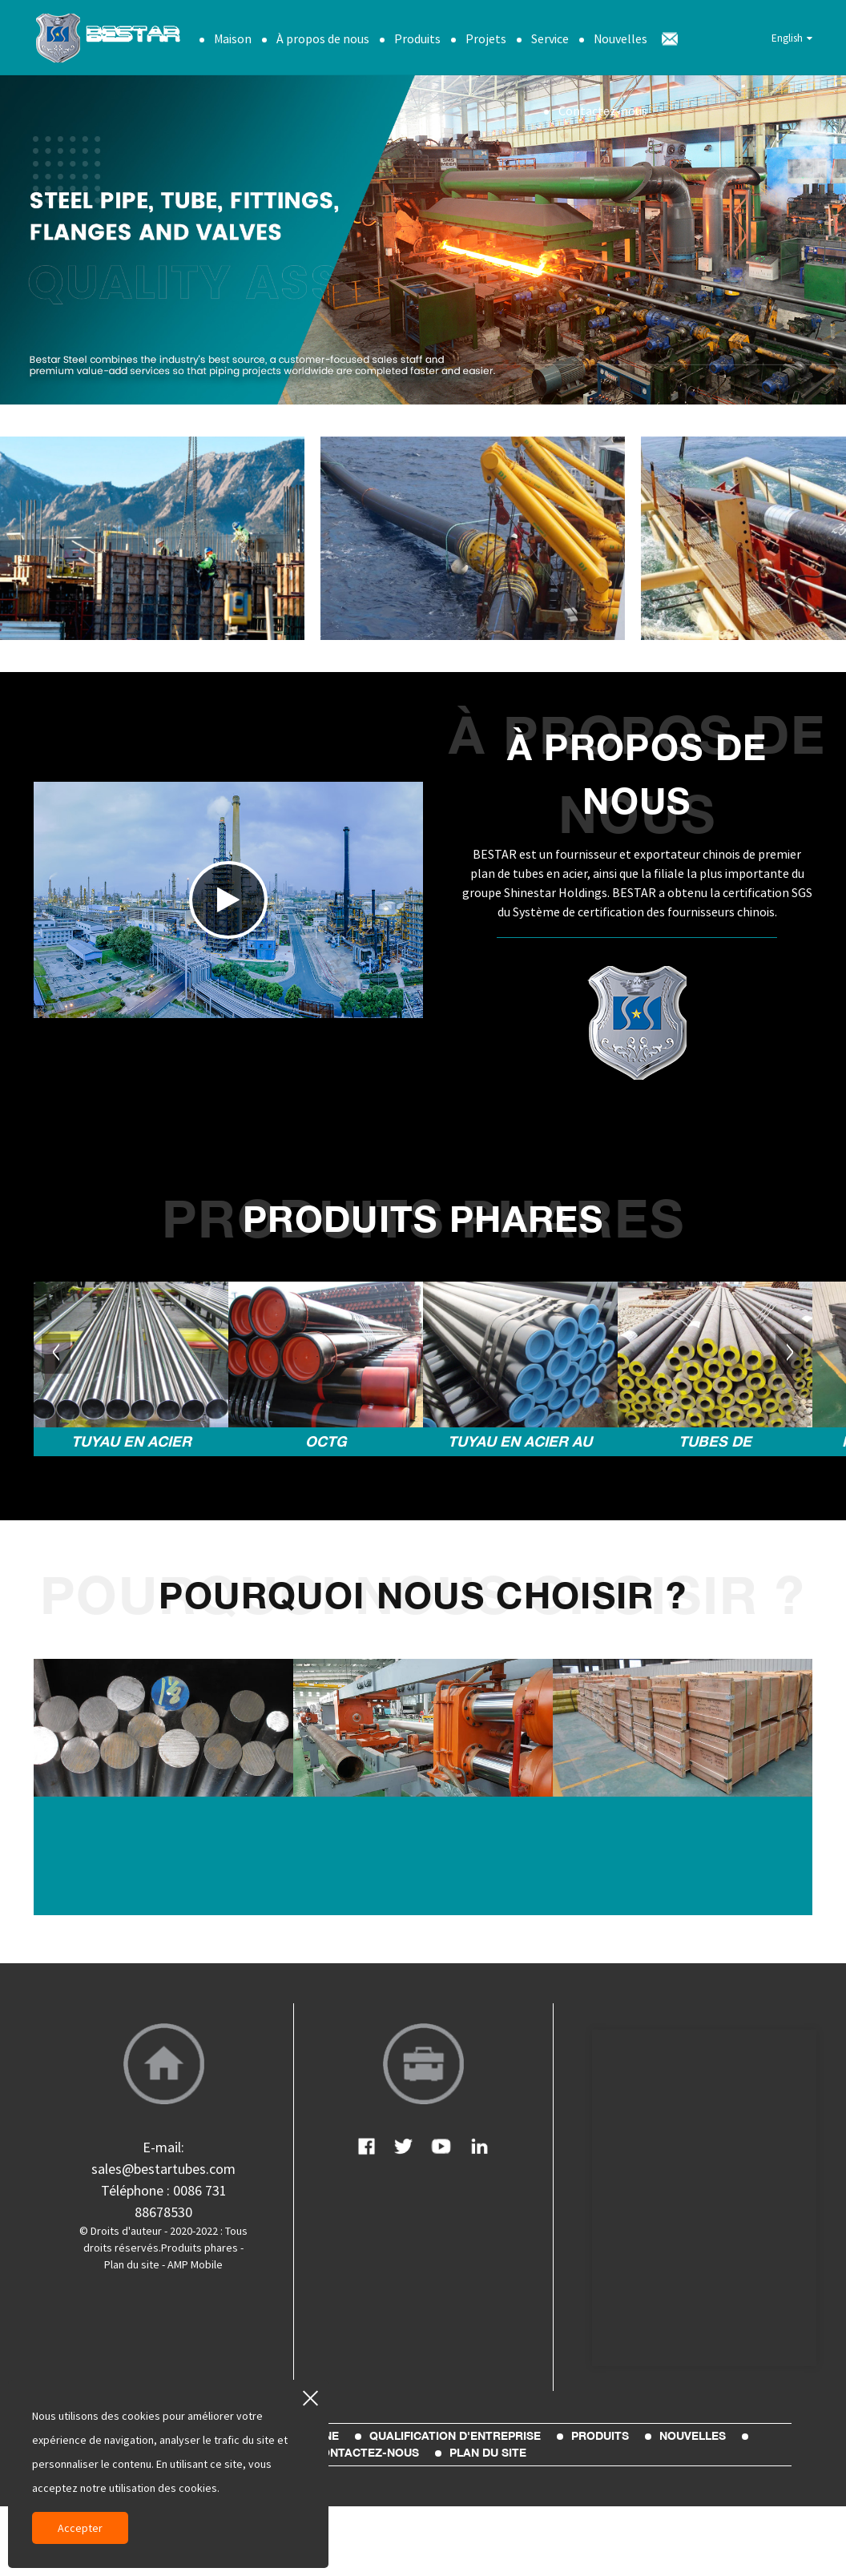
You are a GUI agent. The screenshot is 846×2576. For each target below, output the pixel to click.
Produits (417, 36)
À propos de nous (322, 36)
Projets (485, 36)
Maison (233, 36)
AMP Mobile (195, 2263)
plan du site (487, 2451)
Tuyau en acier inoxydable (131, 1442)
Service (550, 36)
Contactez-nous (602, 108)
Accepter (80, 2528)
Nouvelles (620, 36)
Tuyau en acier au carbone (520, 1442)
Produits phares (199, 2247)
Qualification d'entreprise (455, 2434)
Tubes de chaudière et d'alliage (714, 1442)
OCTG (326, 1439)
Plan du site (131, 2263)
